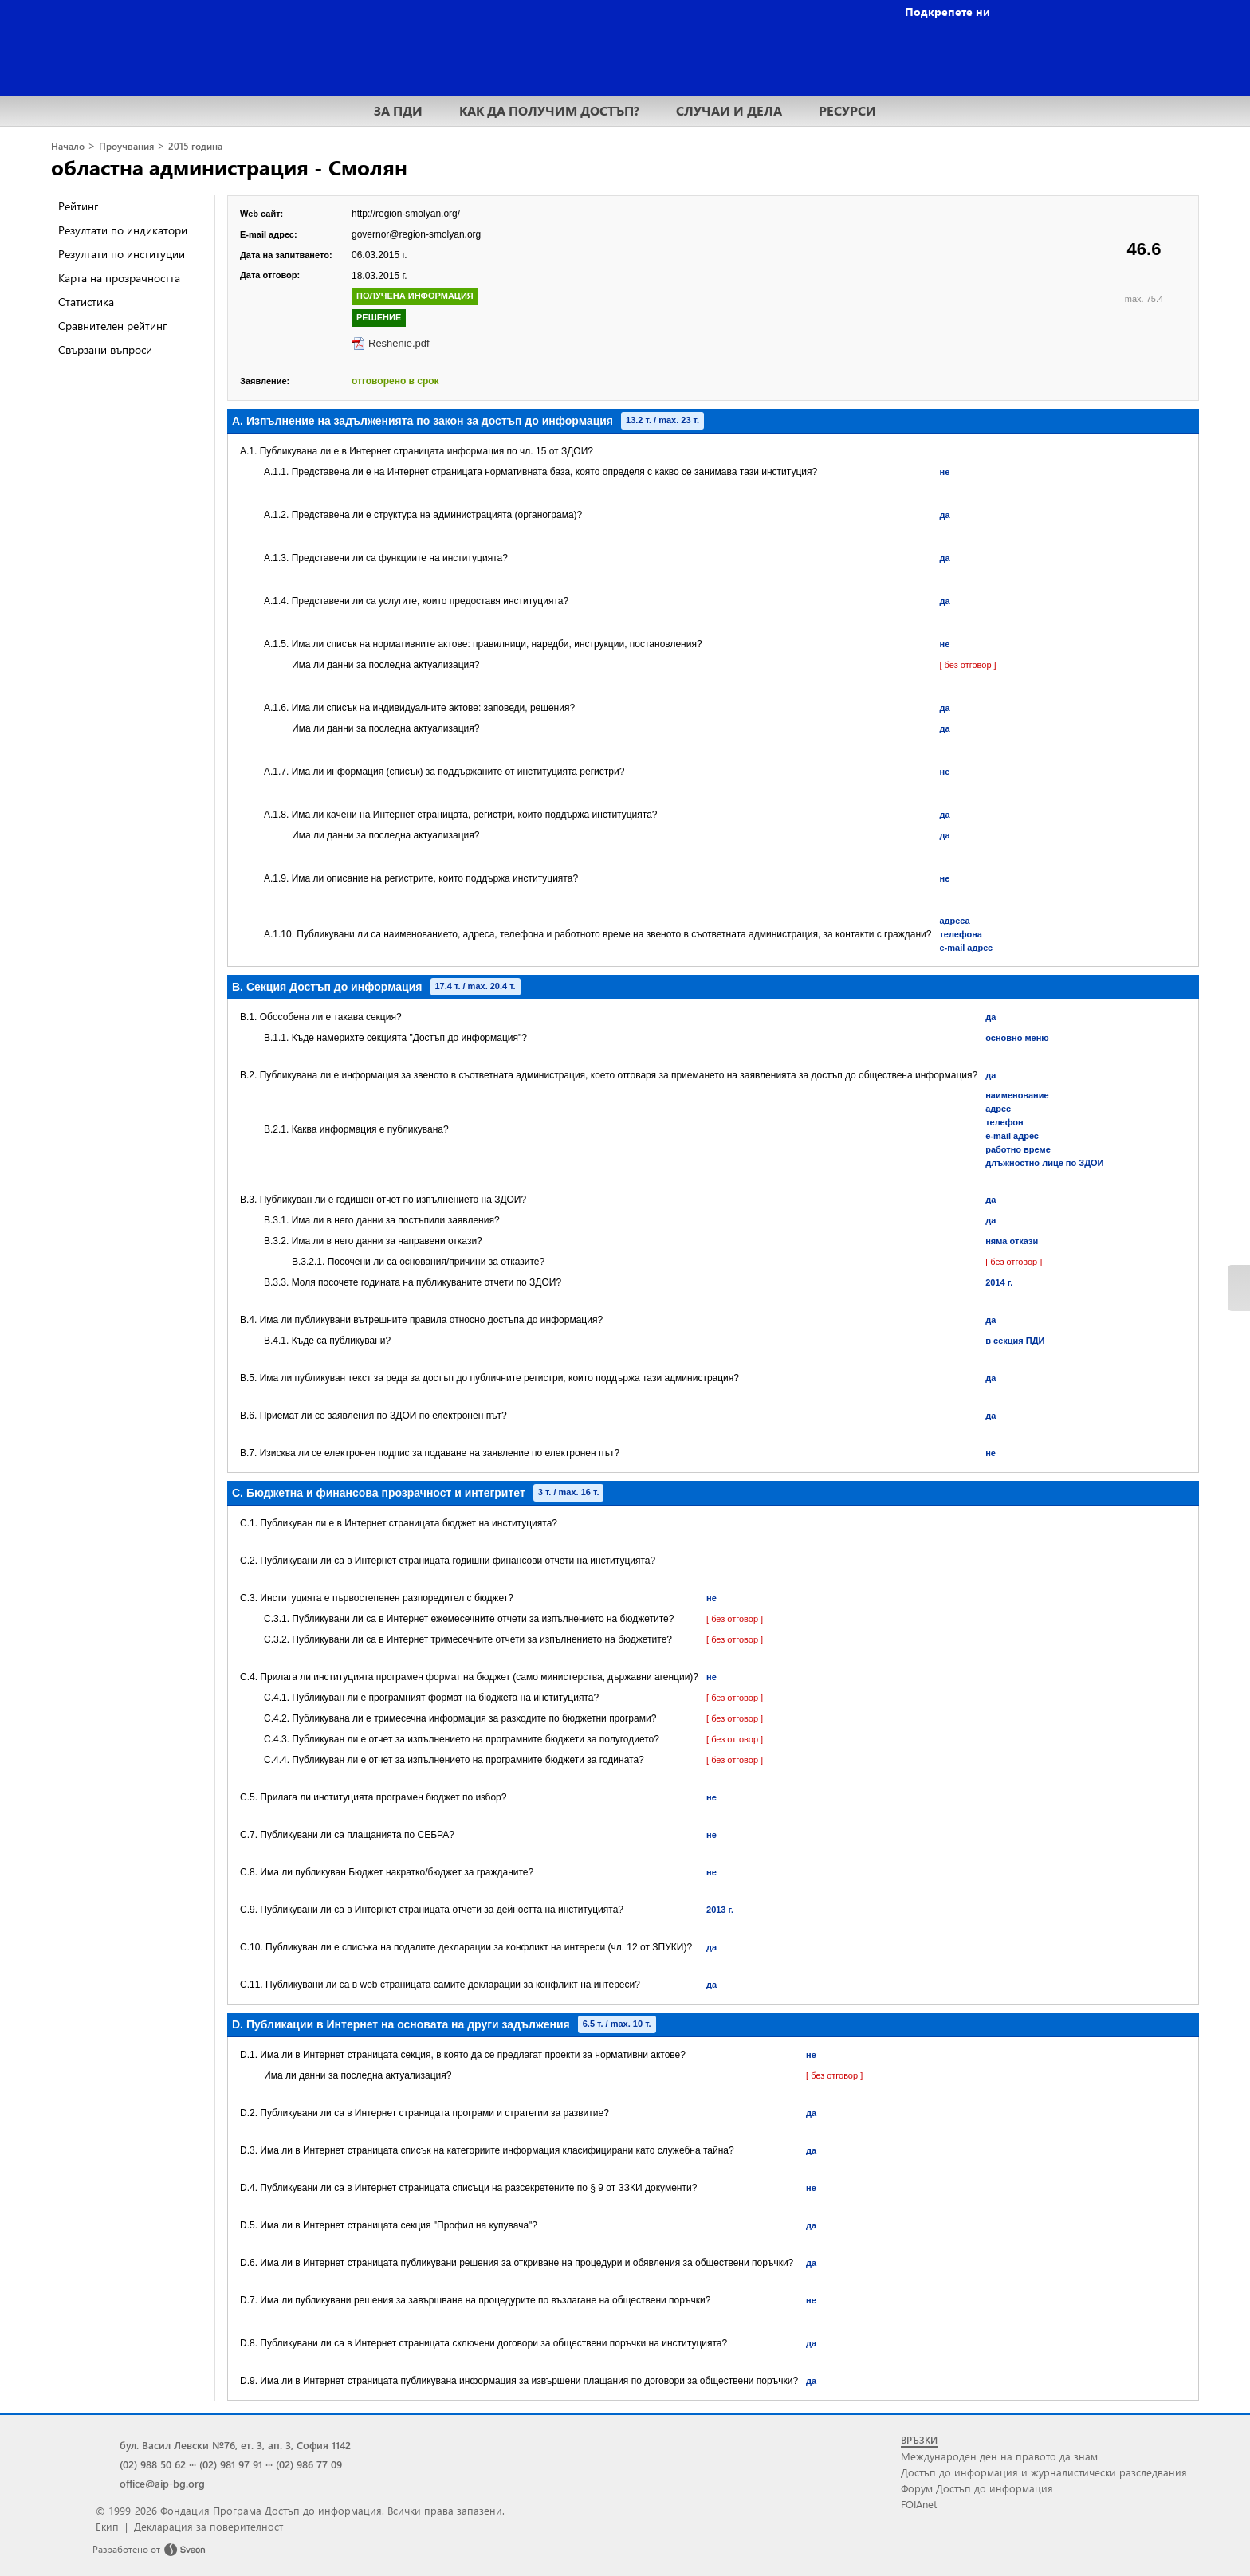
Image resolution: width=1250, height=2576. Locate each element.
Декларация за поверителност (208, 2526)
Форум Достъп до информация (977, 2488)
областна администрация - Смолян (229, 166)
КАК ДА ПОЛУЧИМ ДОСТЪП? (549, 110)
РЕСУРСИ (847, 110)
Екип (107, 2526)
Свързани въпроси (105, 349)
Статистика (86, 301)
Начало (68, 146)
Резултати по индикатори (122, 230)
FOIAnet (919, 2504)
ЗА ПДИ (398, 110)
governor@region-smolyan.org (416, 234)
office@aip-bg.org (162, 2483)
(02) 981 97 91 (230, 2464)
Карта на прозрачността (119, 277)
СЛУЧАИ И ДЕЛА (729, 110)
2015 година (195, 146)
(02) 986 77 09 (309, 2464)
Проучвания (126, 146)
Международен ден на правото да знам (999, 2456)
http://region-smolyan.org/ (406, 213)
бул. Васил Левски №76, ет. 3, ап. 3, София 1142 (235, 2445)
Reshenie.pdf (399, 343)
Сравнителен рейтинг (112, 325)
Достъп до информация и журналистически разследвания (1044, 2472)
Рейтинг (78, 206)
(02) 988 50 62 (153, 2464)
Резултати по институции (121, 253)
